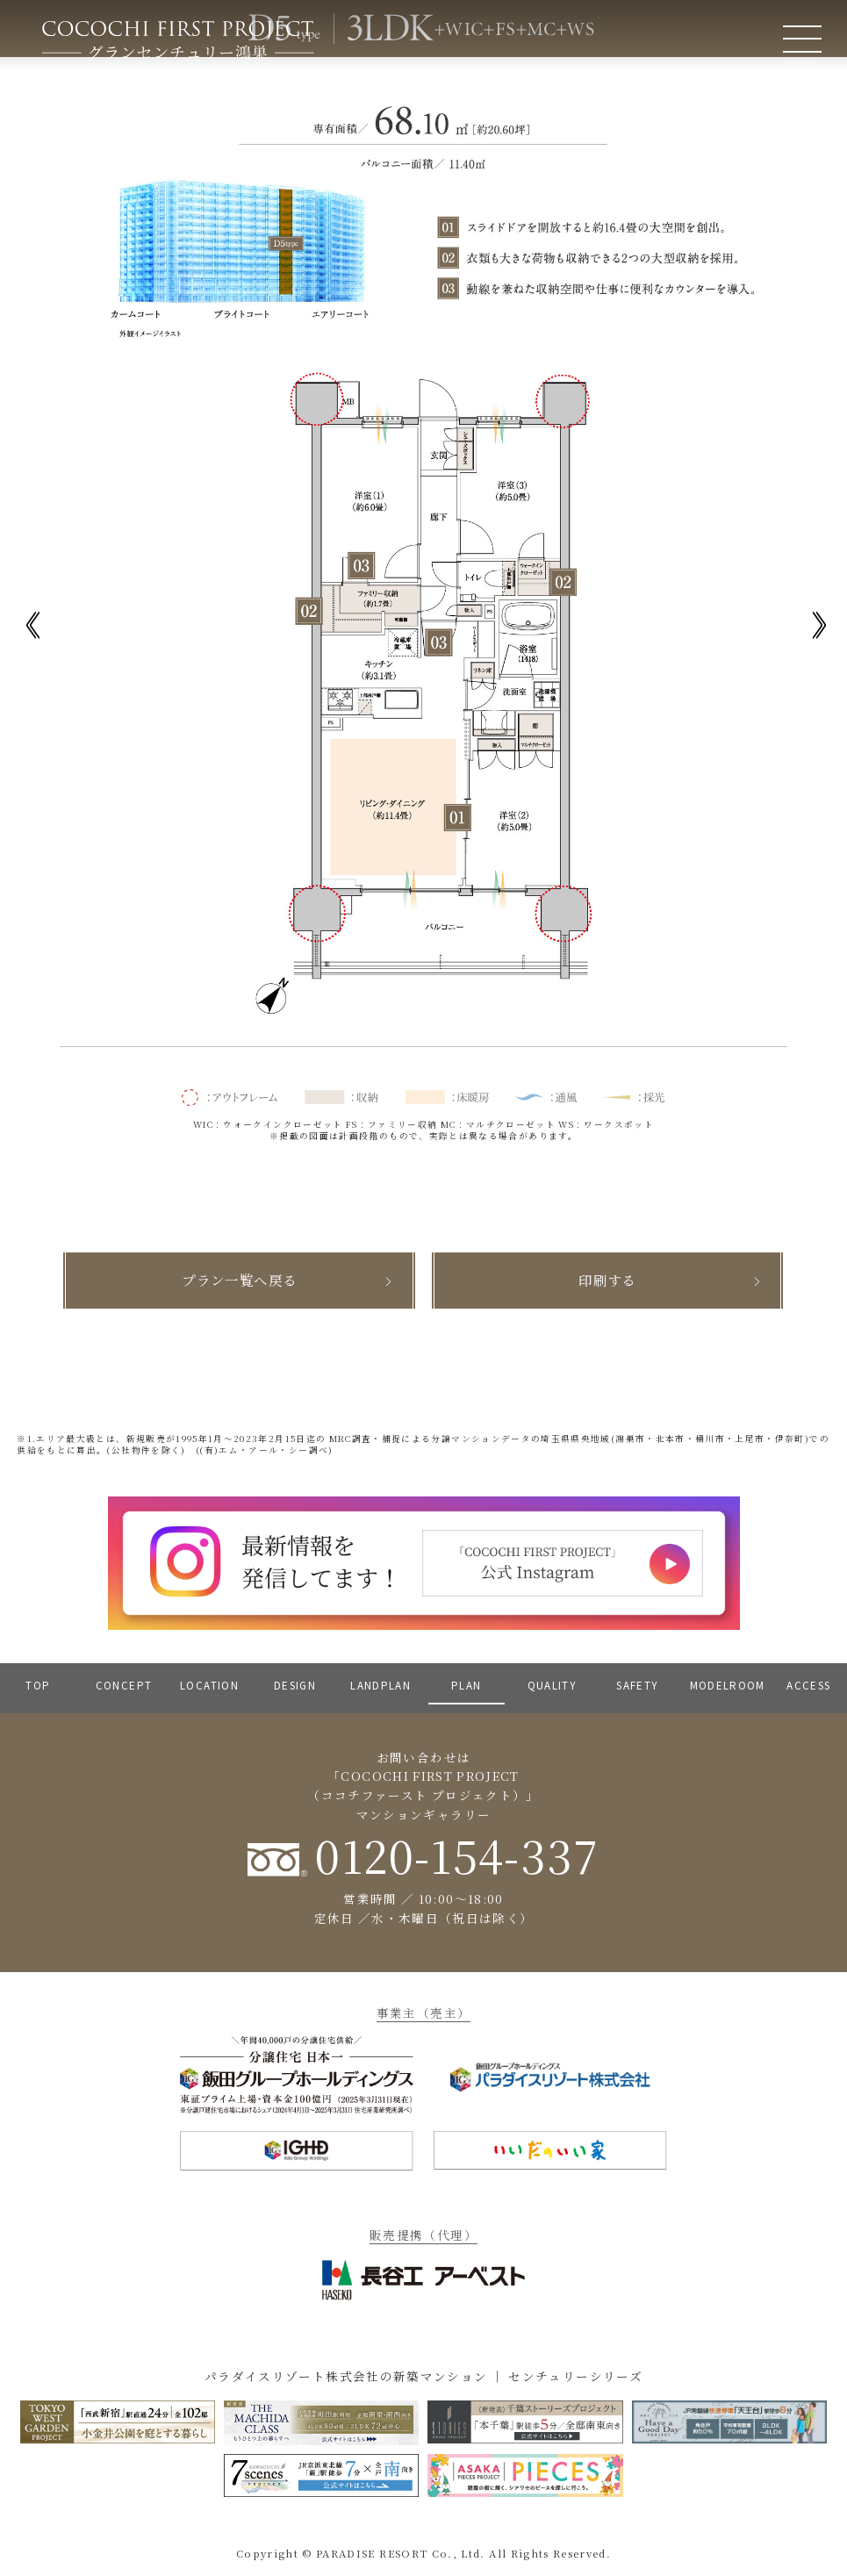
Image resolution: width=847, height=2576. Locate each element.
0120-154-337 (423, 1854)
